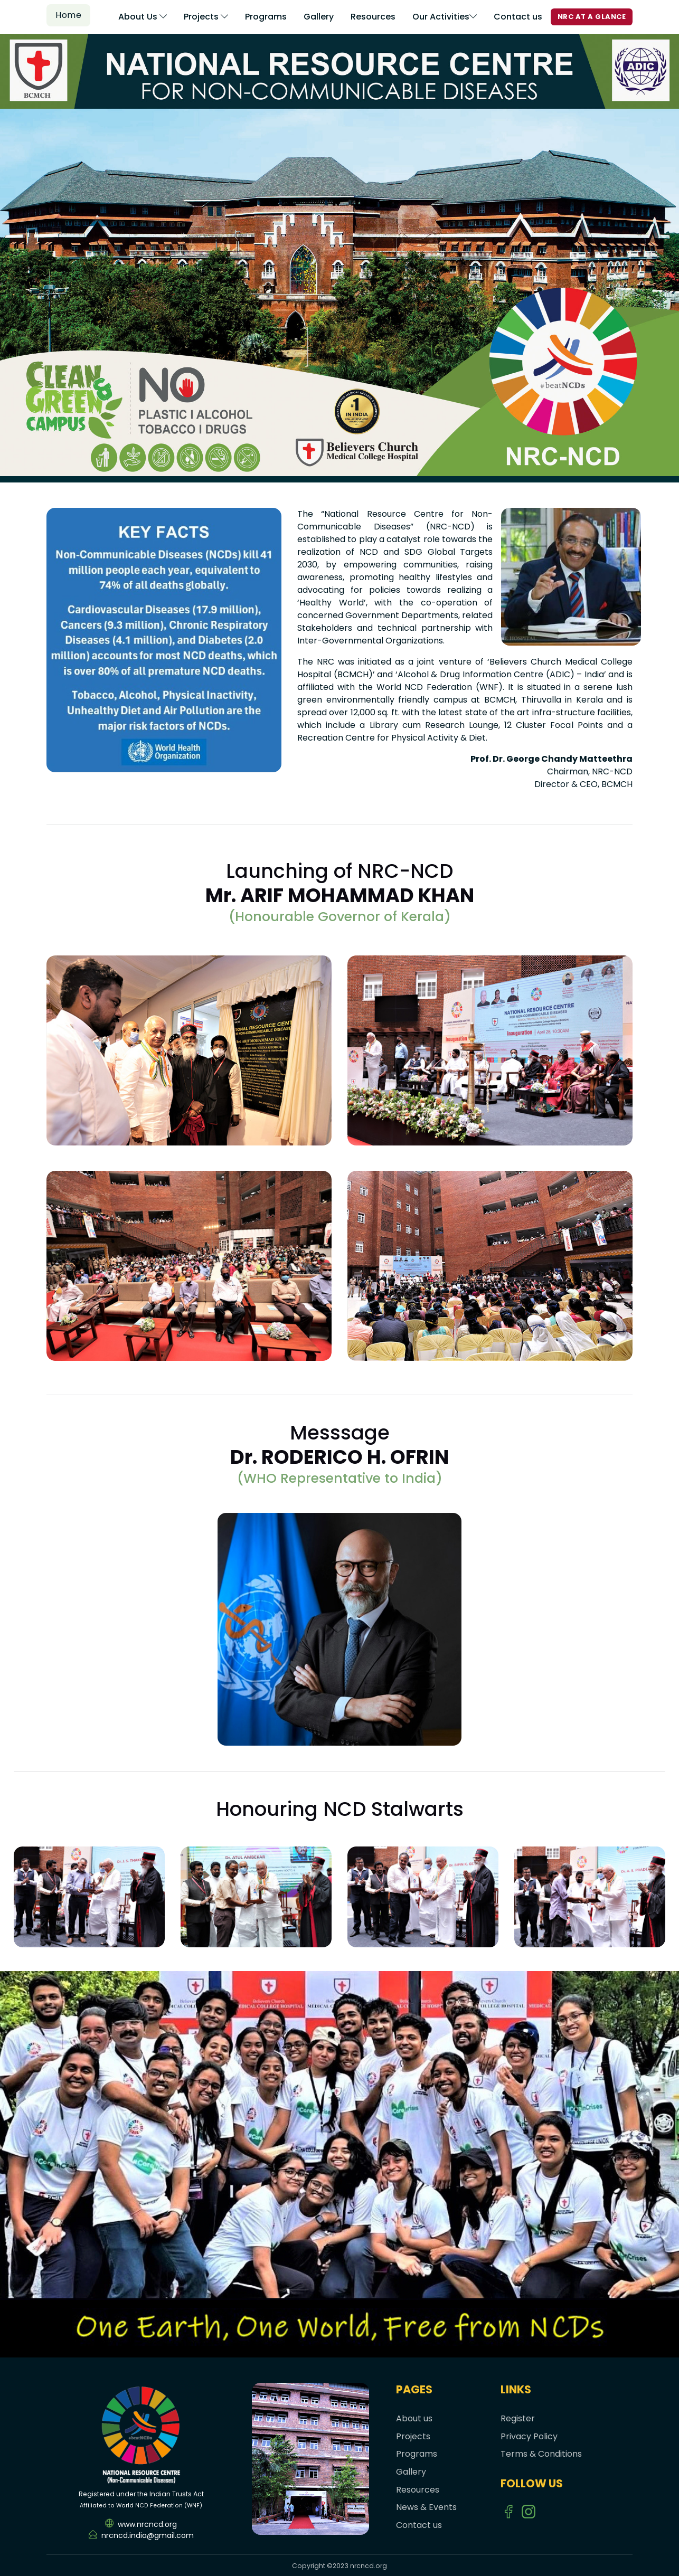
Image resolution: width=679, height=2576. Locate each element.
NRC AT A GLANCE (592, 17)
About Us (142, 17)
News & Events (426, 2507)
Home (68, 15)
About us (414, 2418)
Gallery (319, 17)
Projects (206, 17)
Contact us (518, 17)
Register (518, 2418)
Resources (373, 17)
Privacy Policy (529, 2436)
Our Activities (444, 17)
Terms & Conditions (541, 2454)
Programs (266, 17)
